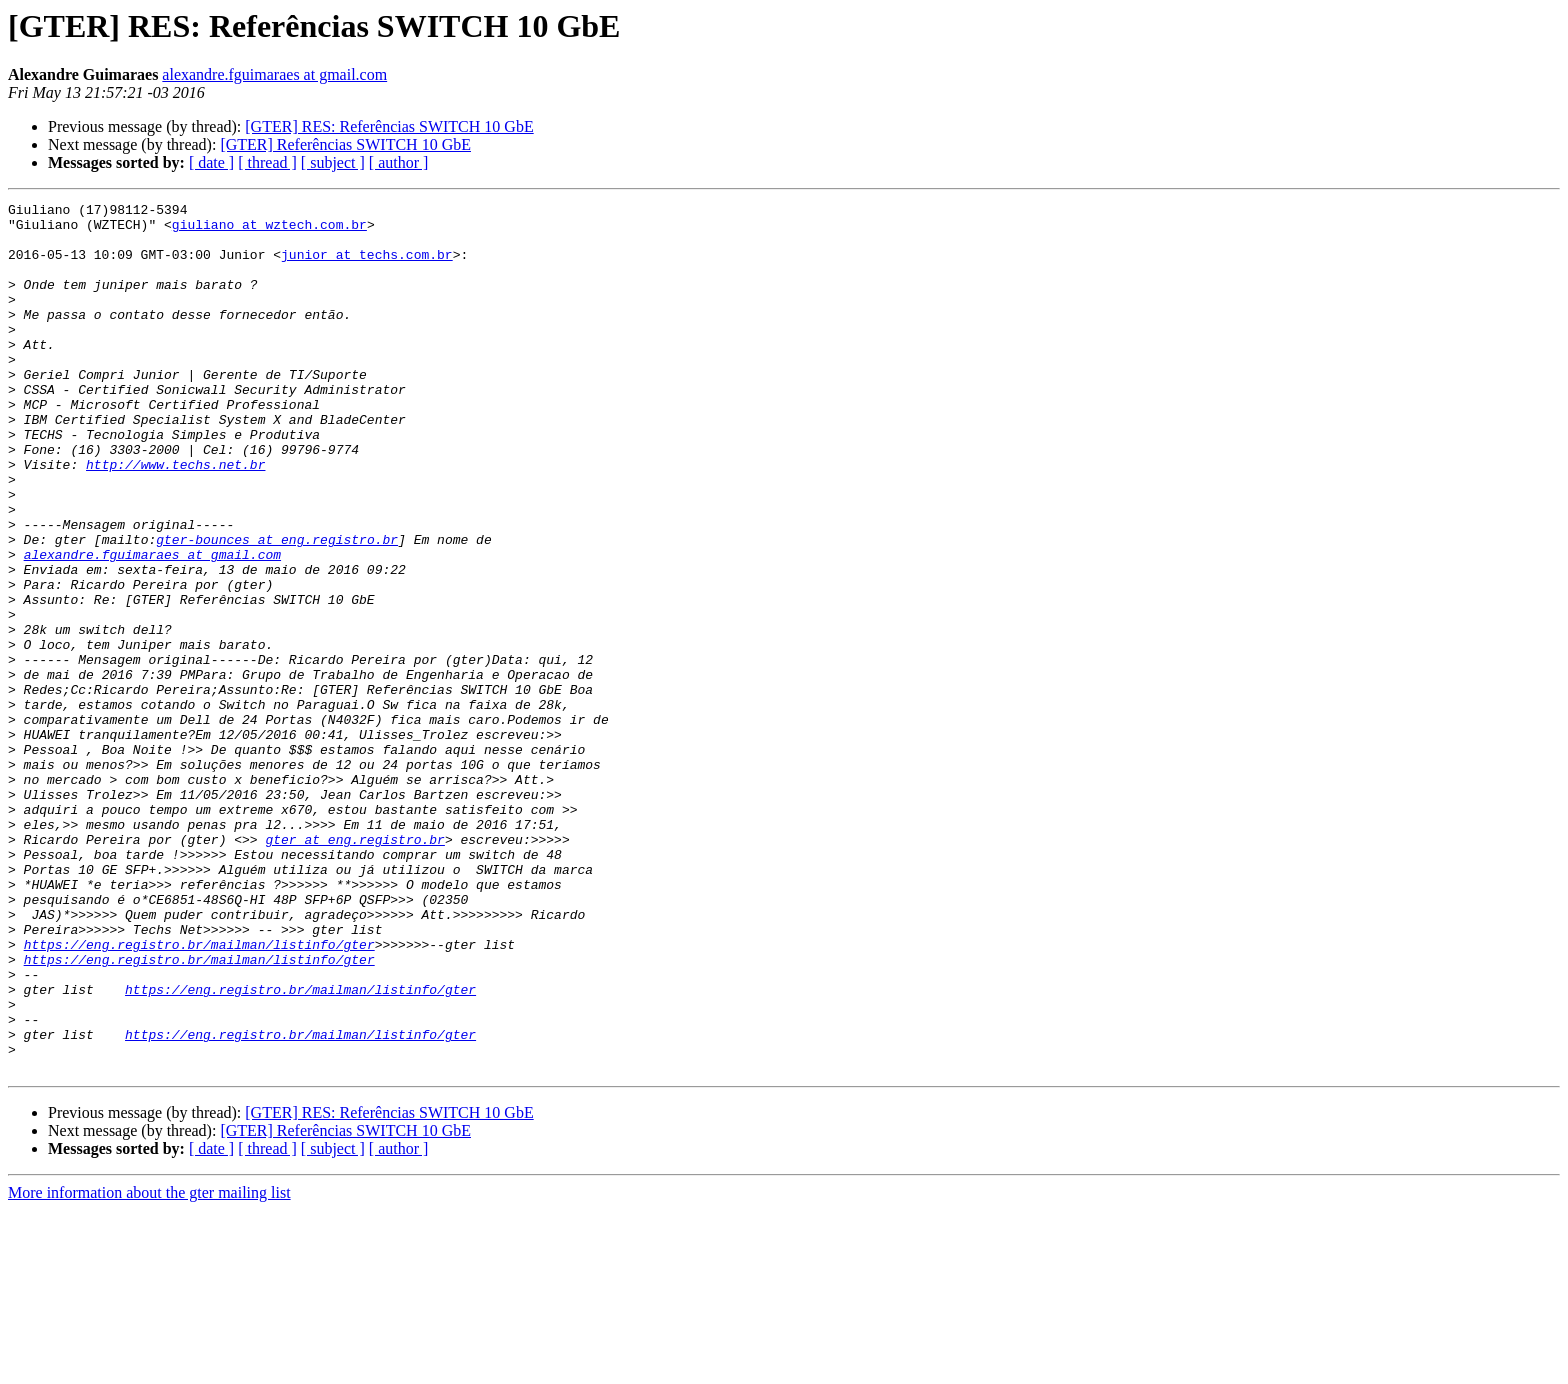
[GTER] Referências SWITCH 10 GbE (345, 144)
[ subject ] (333, 162)
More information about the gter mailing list (149, 1366)
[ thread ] (267, 162)
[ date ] (211, 162)
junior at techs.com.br (367, 266)
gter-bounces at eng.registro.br (277, 608)
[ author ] (399, 162)
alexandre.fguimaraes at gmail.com (274, 74)
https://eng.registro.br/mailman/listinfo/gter (199, 1094)
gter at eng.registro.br (354, 968)
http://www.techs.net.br (175, 518)
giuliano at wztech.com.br (269, 230)
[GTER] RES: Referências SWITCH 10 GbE (389, 126)
